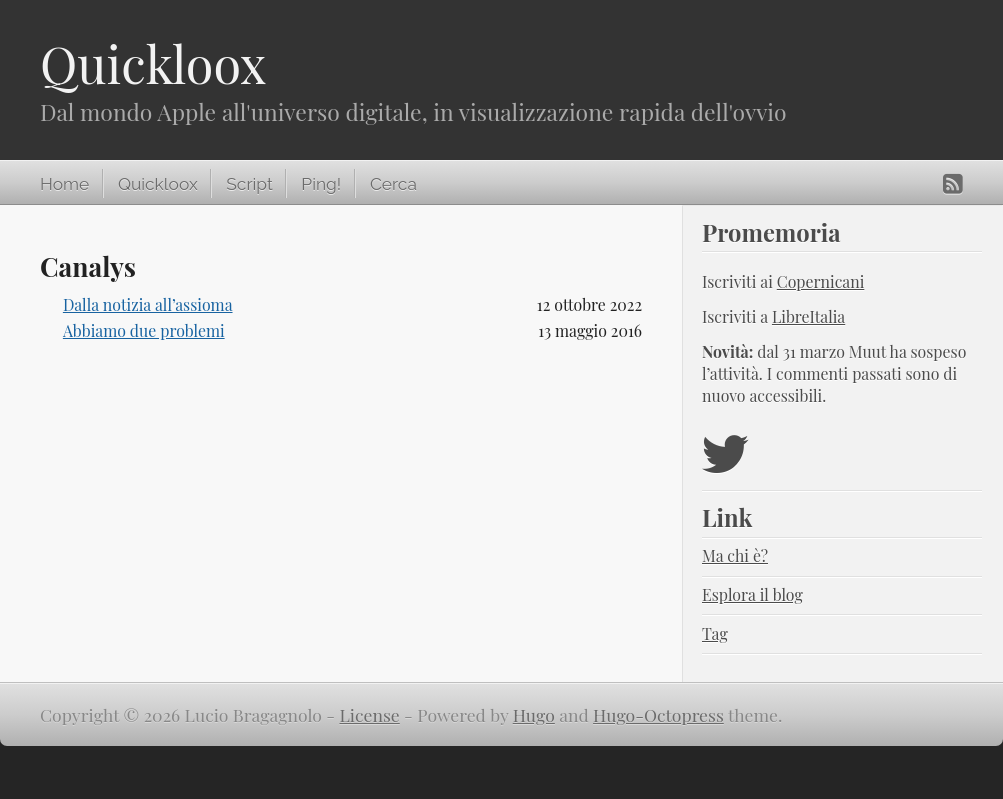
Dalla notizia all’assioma (148, 304)
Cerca (393, 184)
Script (249, 184)
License (370, 714)
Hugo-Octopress (658, 714)
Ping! (321, 184)
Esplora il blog (752, 594)
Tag (715, 633)
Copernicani (821, 281)
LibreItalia (808, 316)
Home (64, 184)
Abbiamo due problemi (144, 330)
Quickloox (153, 63)
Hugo (534, 714)
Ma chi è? (735, 555)
